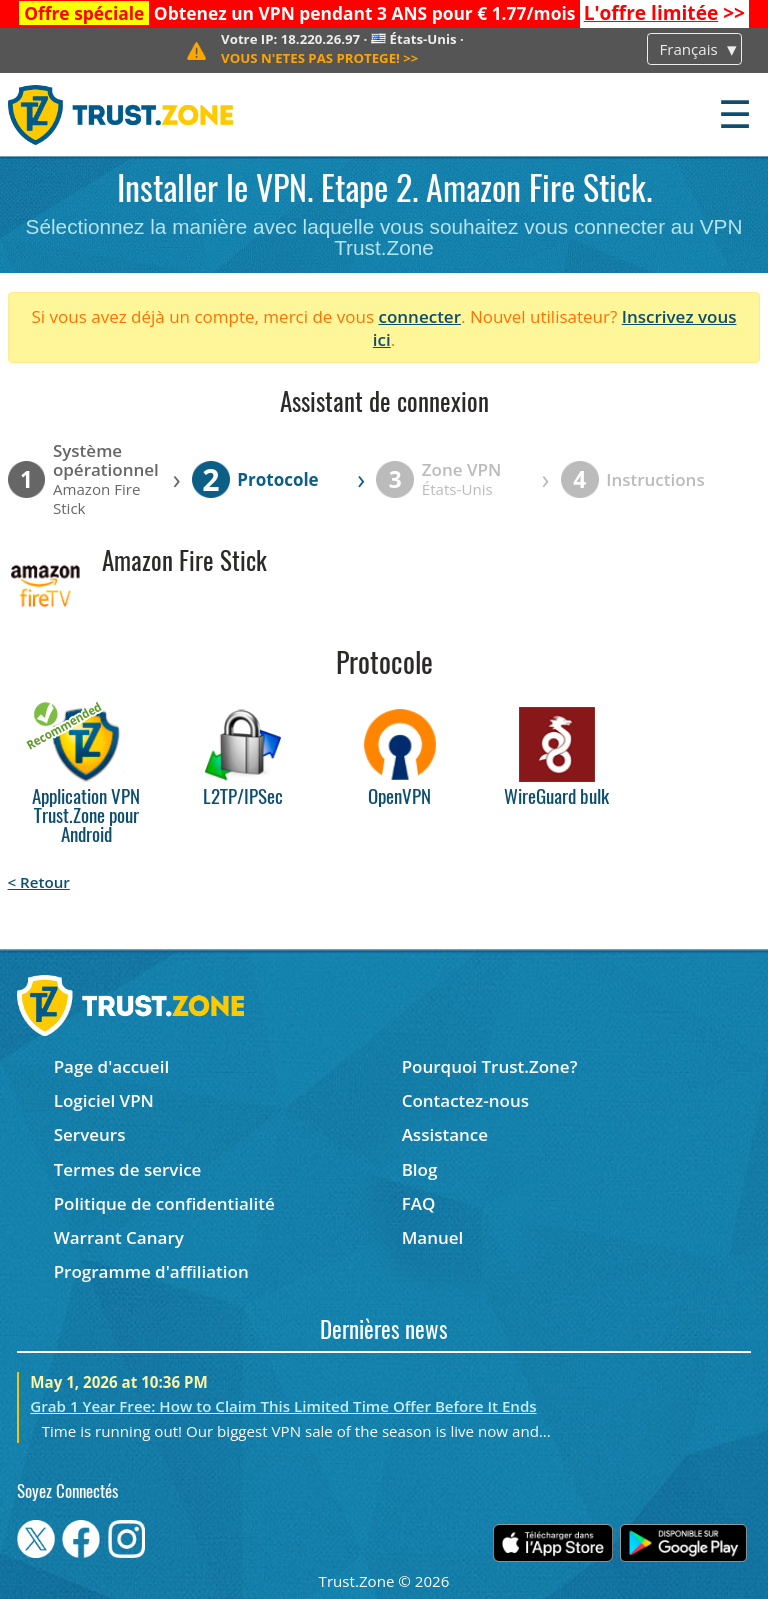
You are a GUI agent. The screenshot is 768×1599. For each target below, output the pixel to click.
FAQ (419, 1203)
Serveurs (90, 1134)
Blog (420, 1169)
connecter (419, 316)
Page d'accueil (111, 1066)
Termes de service (128, 1169)
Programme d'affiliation (151, 1271)
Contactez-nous (465, 1100)
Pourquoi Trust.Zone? (490, 1066)
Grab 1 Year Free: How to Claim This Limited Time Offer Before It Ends (283, 1406)
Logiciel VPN (104, 1100)
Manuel (433, 1237)
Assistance (445, 1134)
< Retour (39, 882)
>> (664, 13)
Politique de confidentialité (164, 1203)
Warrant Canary (119, 1237)
